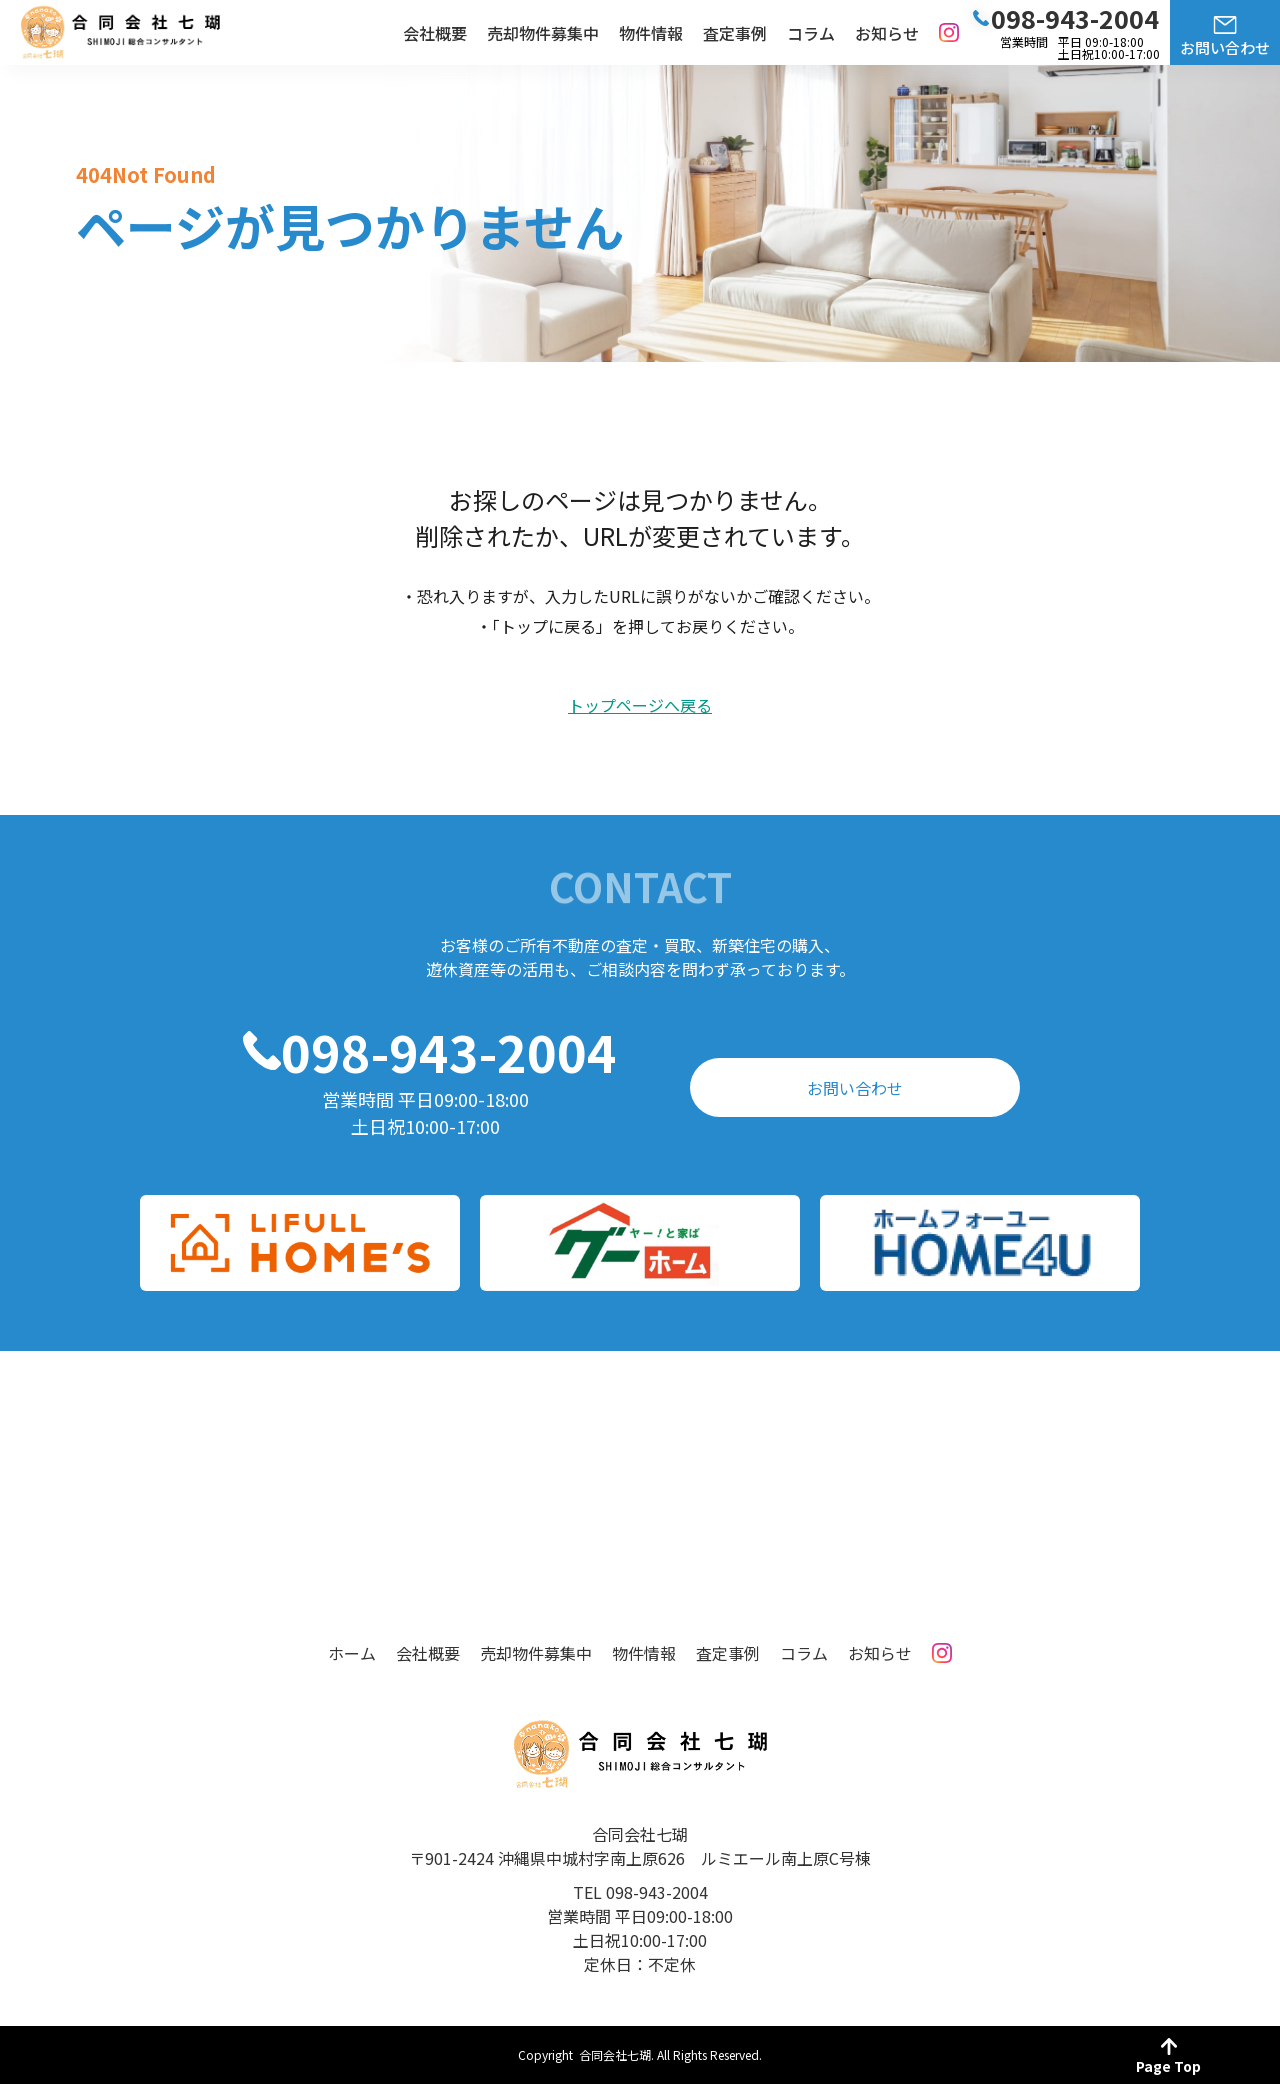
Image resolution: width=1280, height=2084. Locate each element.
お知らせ (887, 33)
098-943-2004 (449, 1051)
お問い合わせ (1225, 47)
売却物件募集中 (543, 33)
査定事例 (735, 33)
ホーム (352, 1653)
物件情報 (651, 33)
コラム (811, 33)
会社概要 (435, 33)
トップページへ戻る (640, 705)
